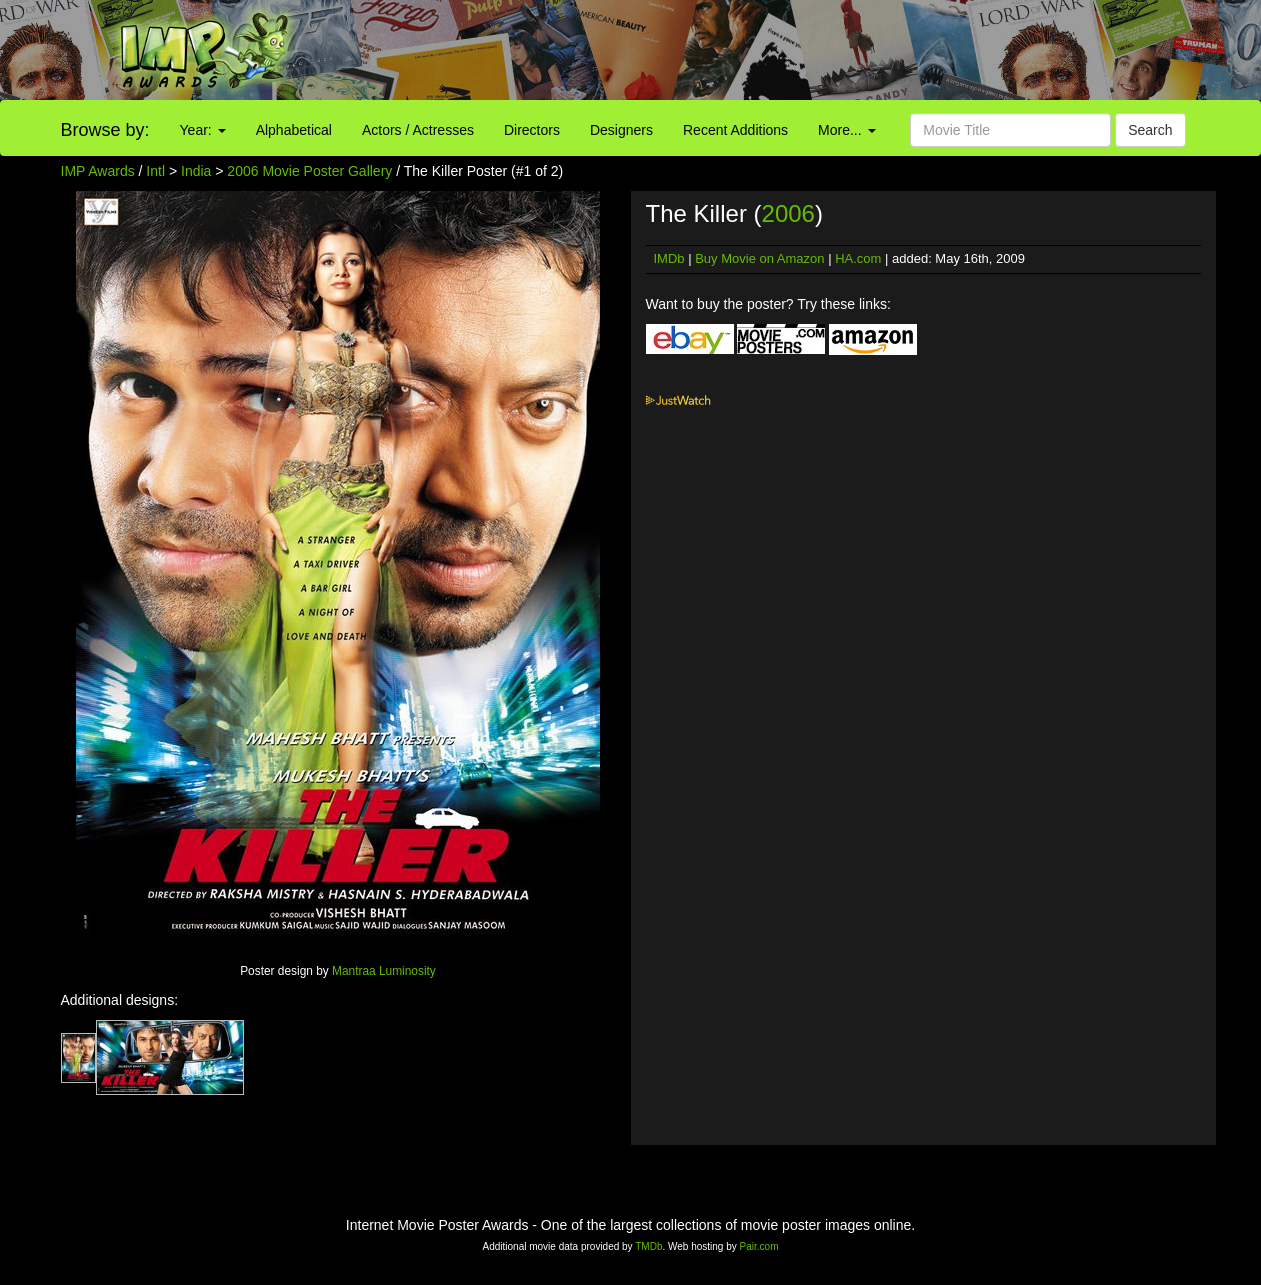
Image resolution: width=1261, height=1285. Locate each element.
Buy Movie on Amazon (759, 258)
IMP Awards (98, 171)
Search (1150, 130)
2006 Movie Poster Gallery (309, 171)
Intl (155, 171)
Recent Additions (735, 130)
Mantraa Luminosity (384, 971)
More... (846, 130)
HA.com (858, 258)
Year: (203, 130)
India (196, 171)
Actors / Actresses (418, 130)
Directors (532, 130)
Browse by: (105, 130)
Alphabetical (294, 130)
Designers (621, 130)
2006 (788, 213)
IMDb (669, 258)
